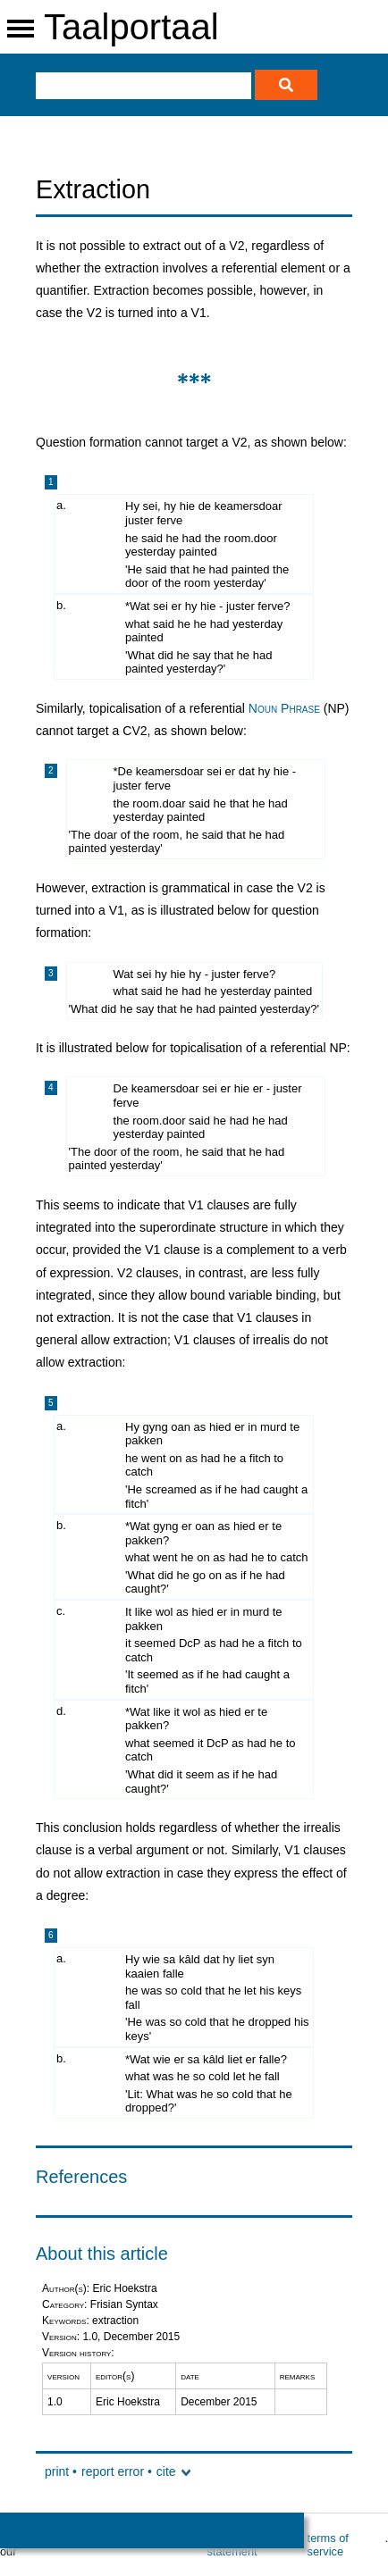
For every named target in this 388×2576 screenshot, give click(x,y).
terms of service (328, 2544)
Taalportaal (131, 26)
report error (112, 2471)
